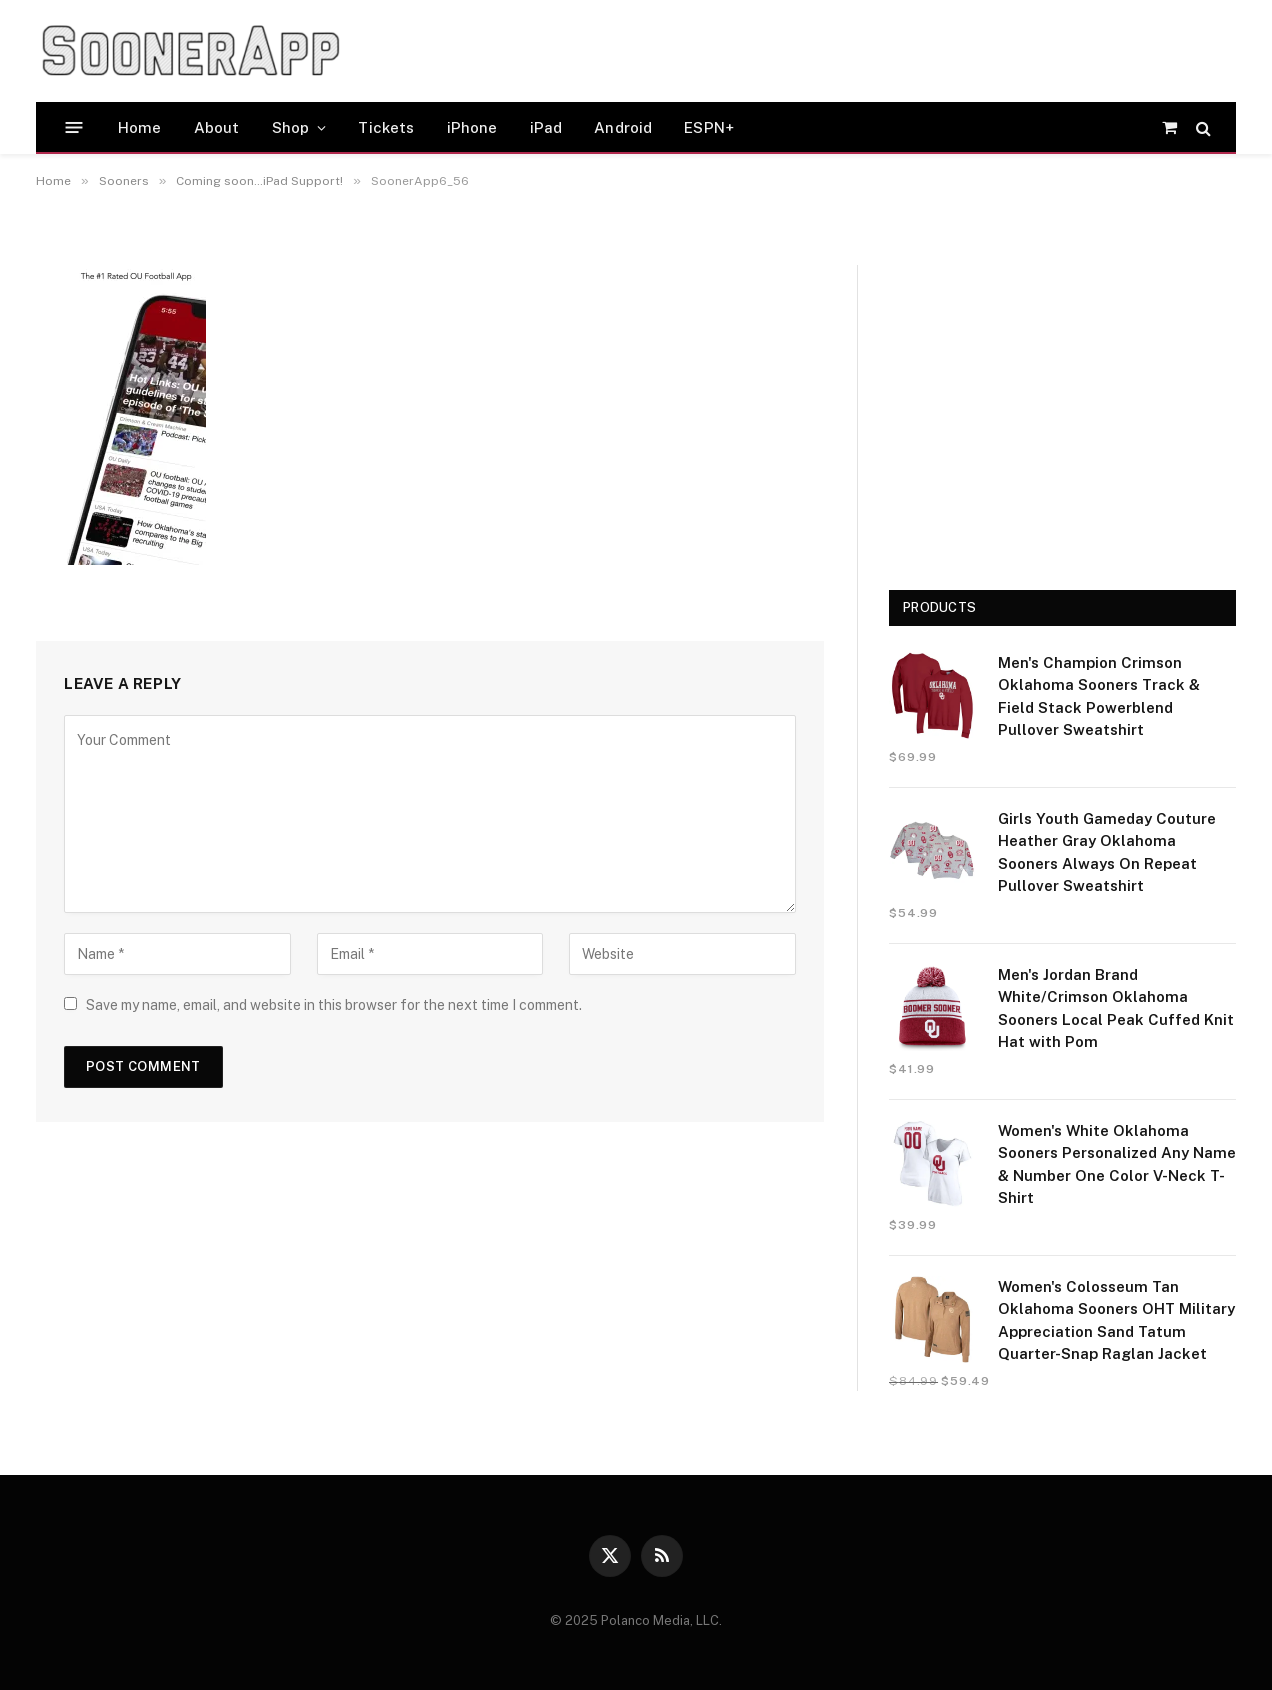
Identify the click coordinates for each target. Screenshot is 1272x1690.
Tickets (386, 127)
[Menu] (74, 127)
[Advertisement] (740, 51)
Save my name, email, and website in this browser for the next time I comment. (334, 1005)
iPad (546, 127)
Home (140, 127)
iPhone (472, 127)
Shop (291, 127)
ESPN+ (709, 127)
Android (623, 127)
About (217, 127)
